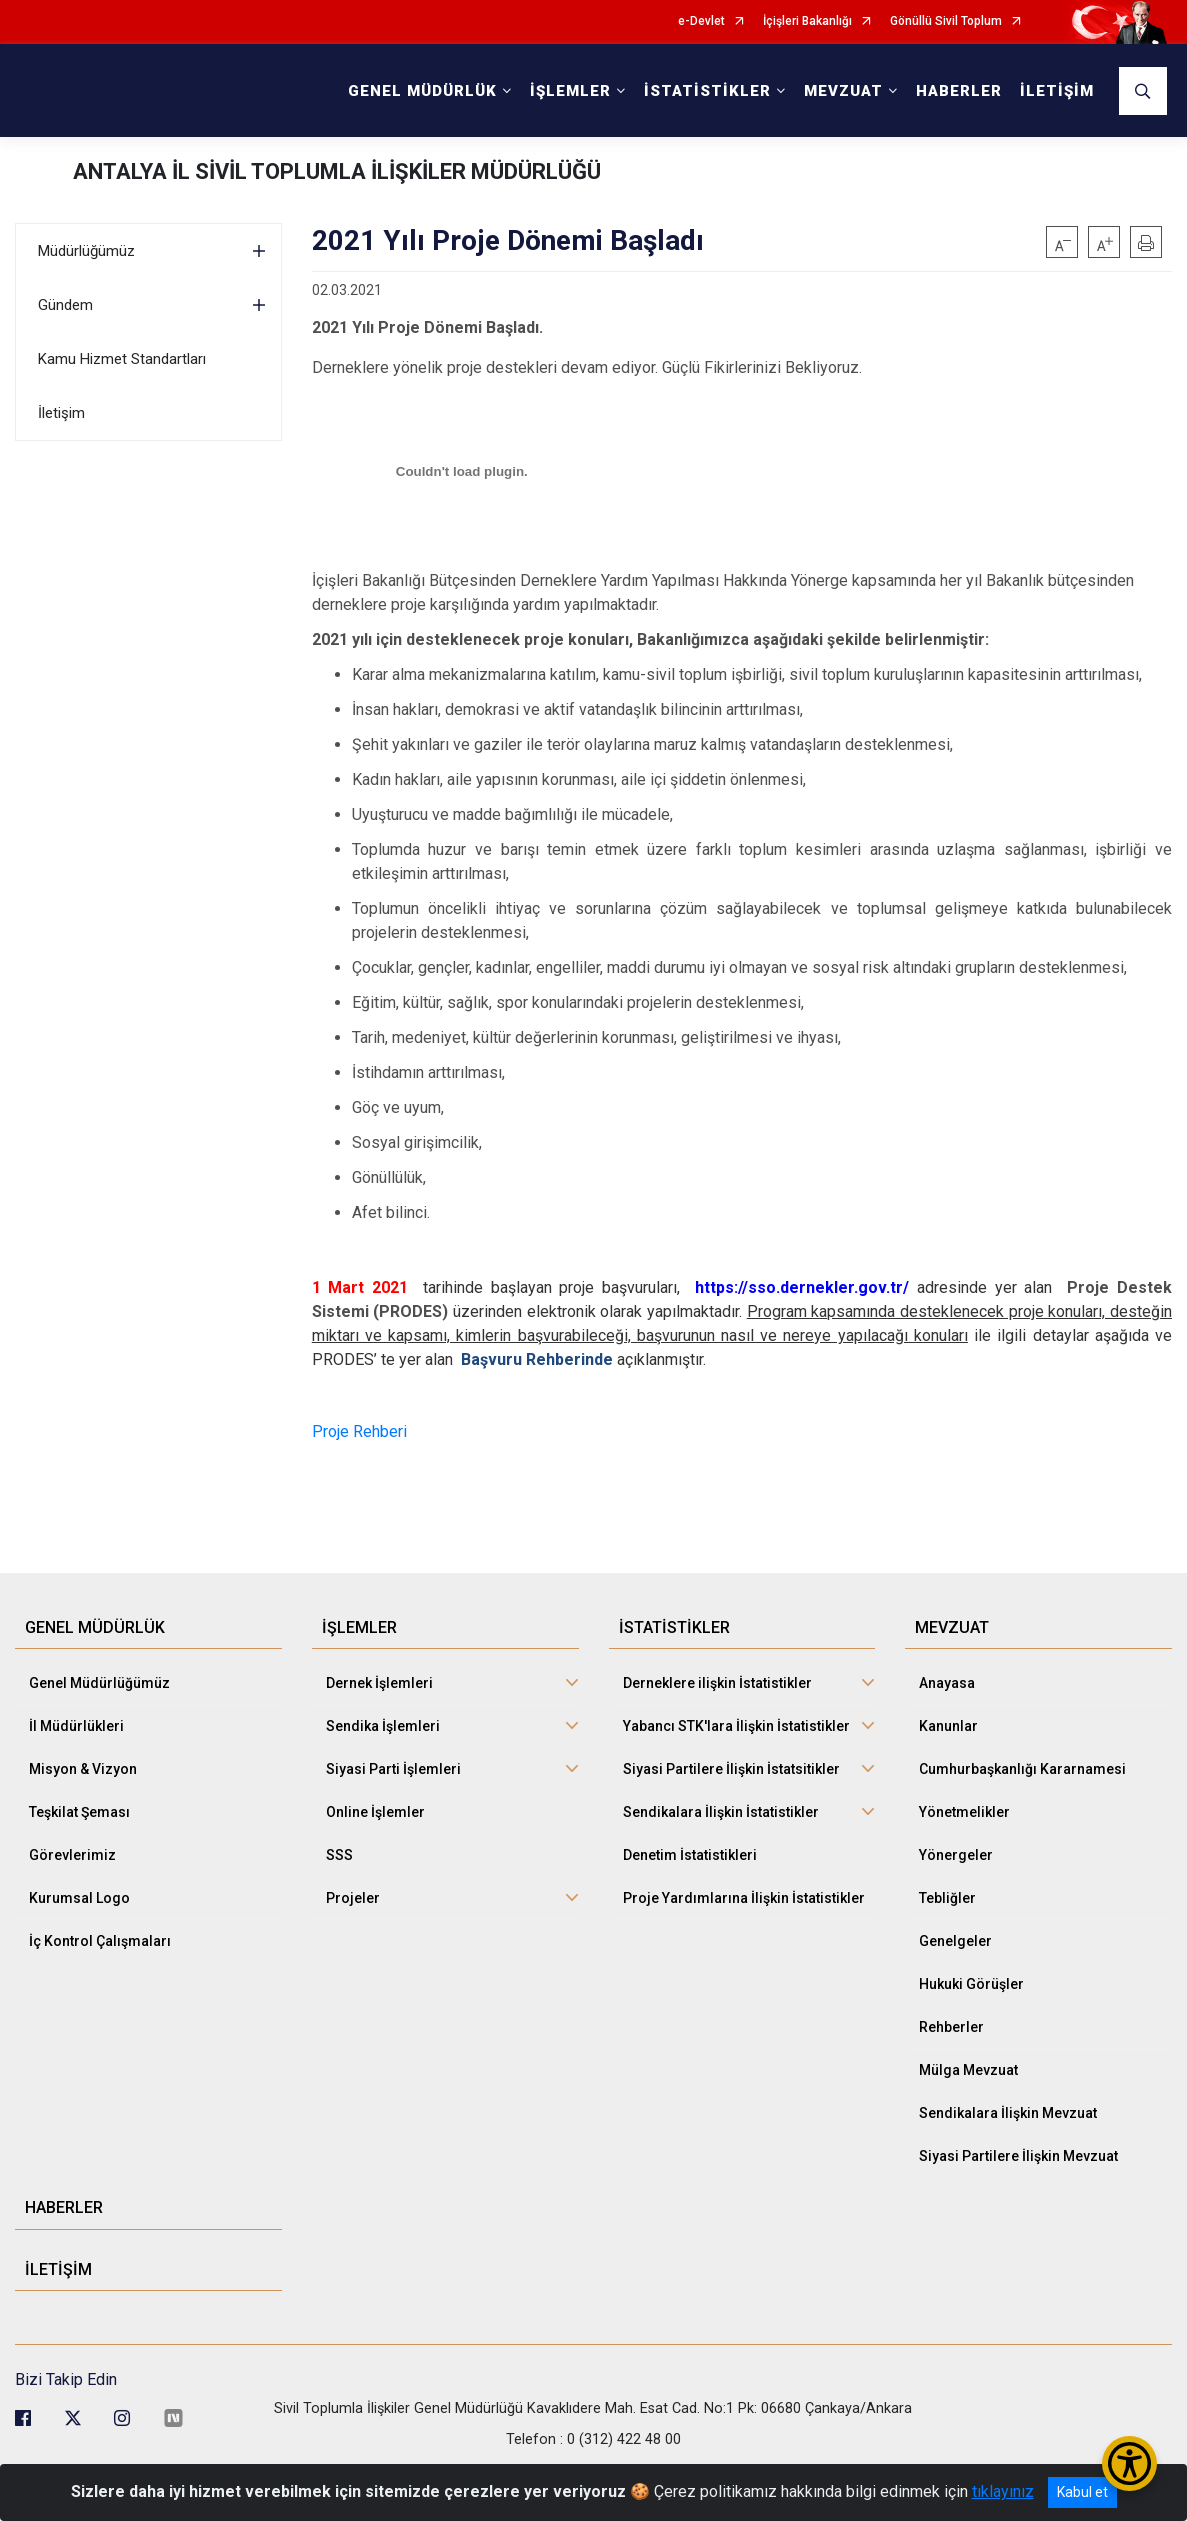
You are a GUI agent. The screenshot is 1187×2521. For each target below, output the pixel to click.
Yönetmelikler (964, 1801)
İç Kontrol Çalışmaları (100, 1930)
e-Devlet (701, 21)
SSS (339, 1844)
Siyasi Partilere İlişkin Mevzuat (1018, 2145)
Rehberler (951, 2016)
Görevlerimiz (72, 1844)
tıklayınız (1003, 2491)
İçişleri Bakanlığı (807, 21)
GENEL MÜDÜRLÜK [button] (422, 91)
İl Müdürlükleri (76, 1715)
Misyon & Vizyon (83, 1758)
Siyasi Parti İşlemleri (393, 1758)
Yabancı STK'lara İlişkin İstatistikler (736, 1715)
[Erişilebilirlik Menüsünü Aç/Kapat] (1129, 2463)
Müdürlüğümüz (86, 251)
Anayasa (947, 1672)
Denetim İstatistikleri (690, 1844)
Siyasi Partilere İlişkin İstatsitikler (731, 1758)
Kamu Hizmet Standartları (122, 359)
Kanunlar (948, 1715)
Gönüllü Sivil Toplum (946, 21)
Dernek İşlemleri (379, 1672)
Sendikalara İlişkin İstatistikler (721, 1801)
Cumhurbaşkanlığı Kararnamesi (1022, 1758)
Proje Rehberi (359, 1431)
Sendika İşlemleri (383, 1715)
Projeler (353, 1887)
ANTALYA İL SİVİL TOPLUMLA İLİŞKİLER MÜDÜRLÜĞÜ (337, 171)
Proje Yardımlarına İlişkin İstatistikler (744, 1887)
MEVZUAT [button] (843, 91)
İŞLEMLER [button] (570, 91)
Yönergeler (956, 1844)
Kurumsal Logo (79, 1887)
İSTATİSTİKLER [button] (707, 91)
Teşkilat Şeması (79, 1801)
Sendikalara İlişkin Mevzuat (1008, 2102)
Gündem (65, 305)
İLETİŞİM (1057, 91)
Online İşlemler (375, 1801)
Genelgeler (955, 1930)
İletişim (61, 413)
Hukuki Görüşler (971, 1973)
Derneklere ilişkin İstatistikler (717, 1672)
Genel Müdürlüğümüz (99, 1672)
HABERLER (959, 91)
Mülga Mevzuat (968, 2059)
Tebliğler (947, 1887)
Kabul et (1082, 2492)
